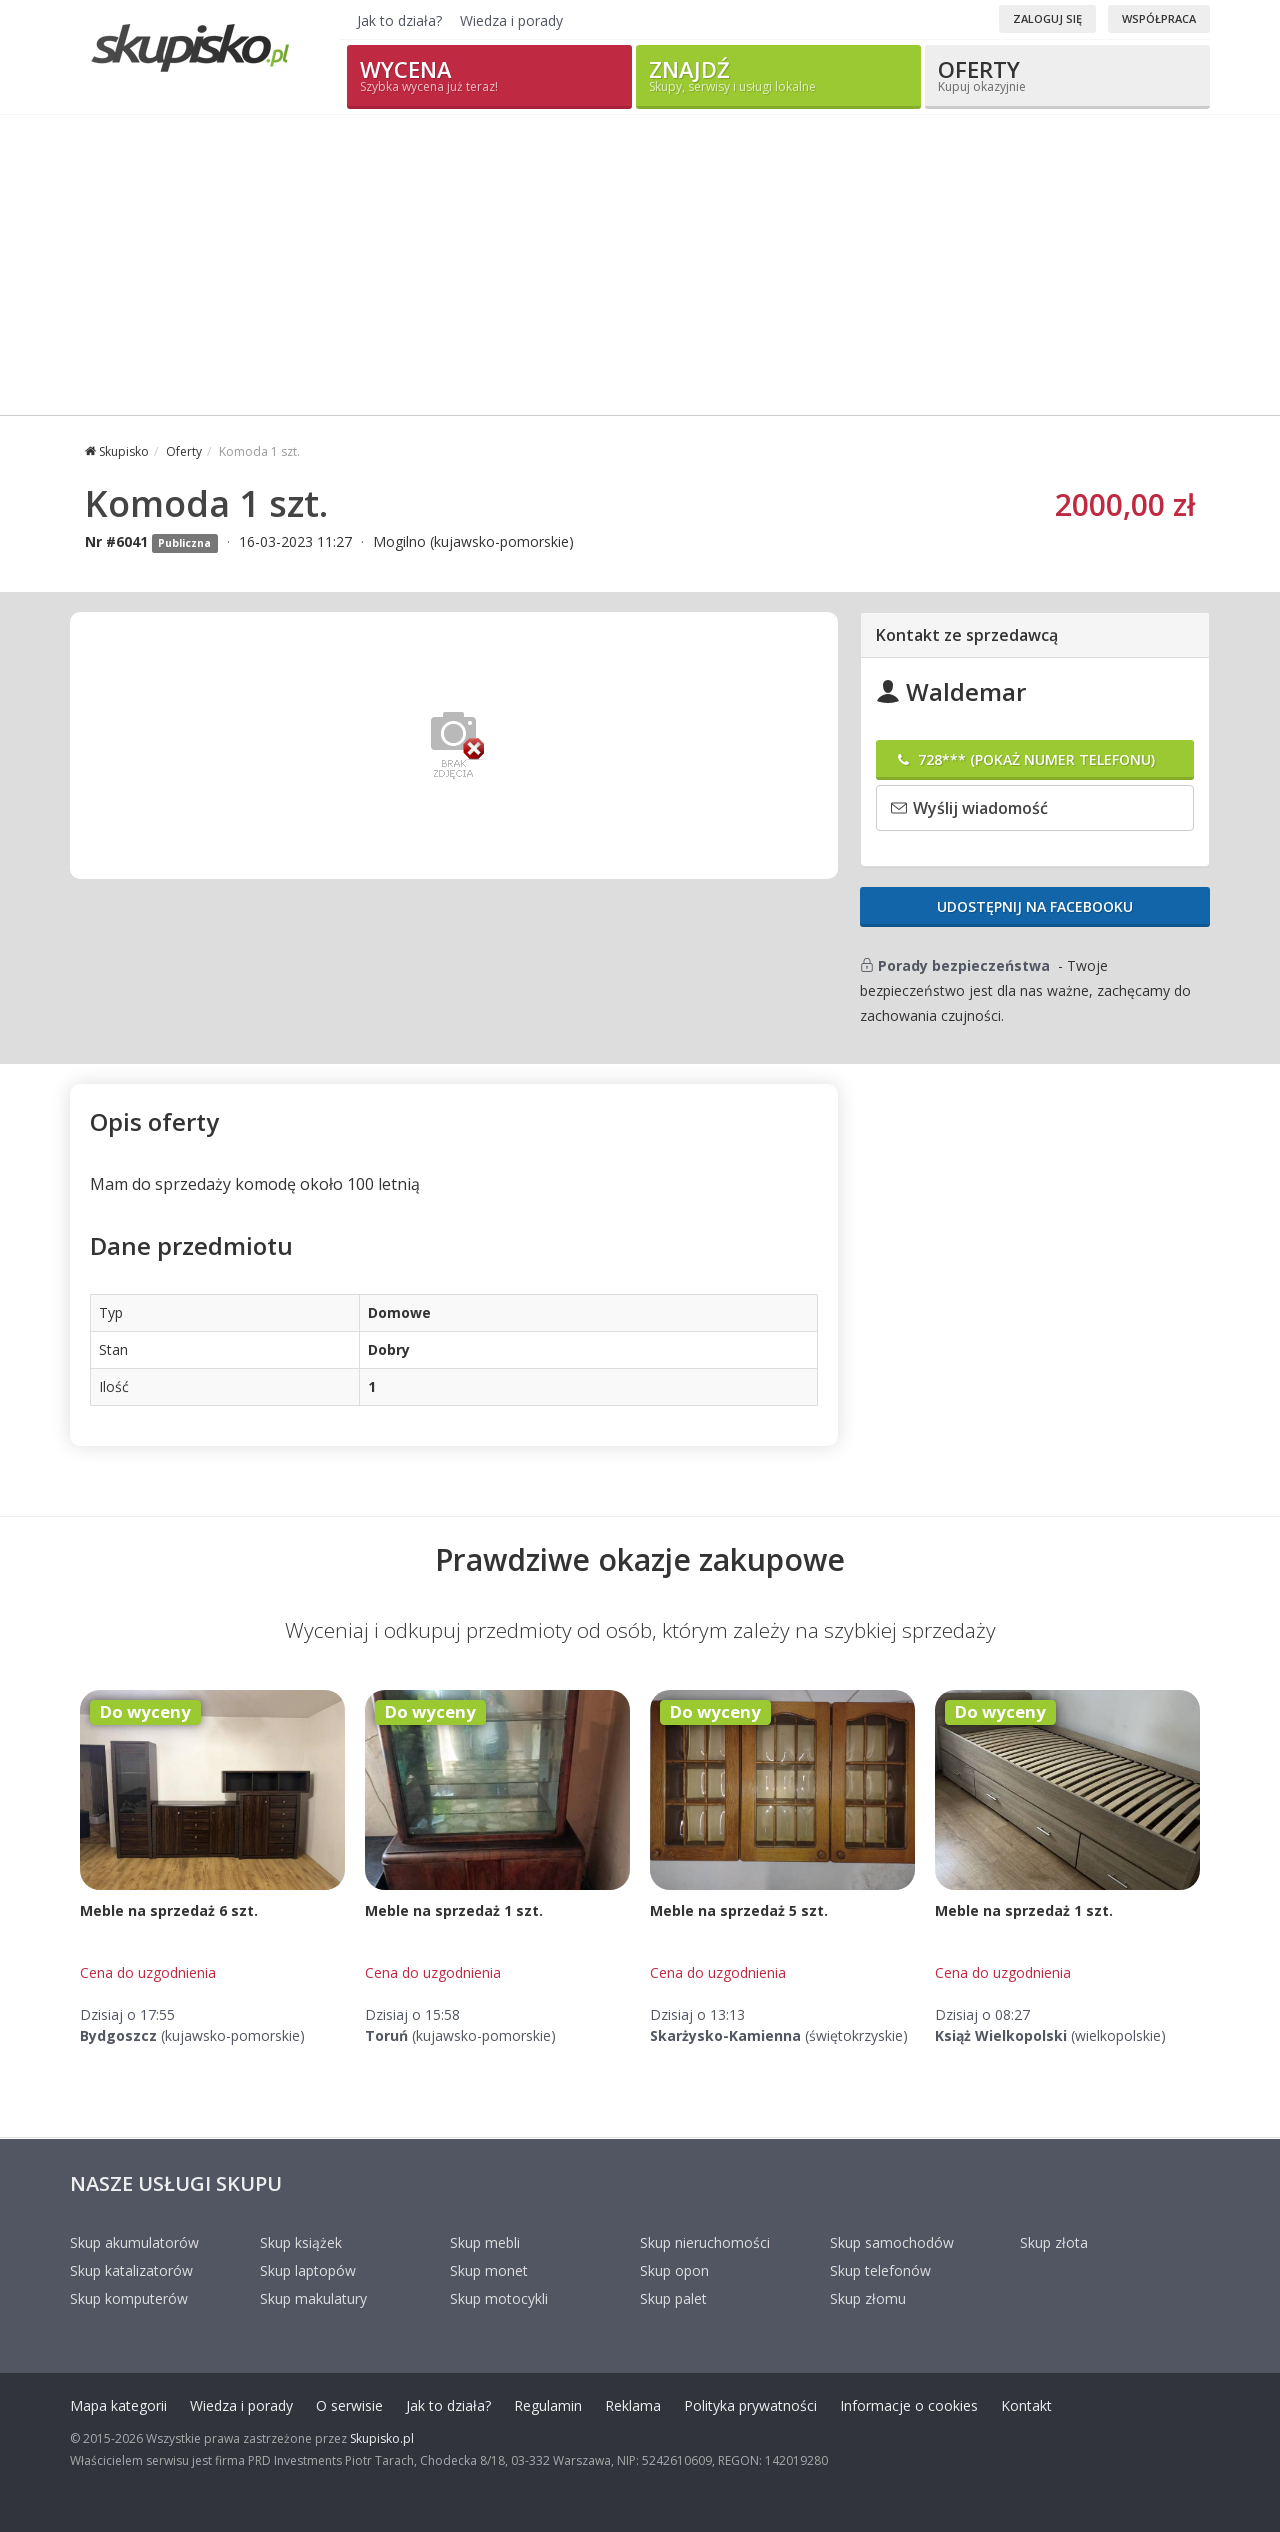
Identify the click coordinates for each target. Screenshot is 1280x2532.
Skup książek (301, 2242)
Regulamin (548, 2405)
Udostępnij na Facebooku (1035, 906)
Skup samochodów (892, 2242)
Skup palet (673, 2298)
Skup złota (1054, 2242)
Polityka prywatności (750, 2405)
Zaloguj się (1047, 18)
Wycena (489, 74)
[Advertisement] (640, 265)
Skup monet (489, 2270)
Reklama (633, 2405)
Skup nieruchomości (705, 2242)
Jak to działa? (399, 20)
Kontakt (1026, 2405)
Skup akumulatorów (134, 2242)
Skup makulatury (313, 2298)
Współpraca (1159, 18)
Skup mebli (485, 2242)
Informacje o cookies (909, 2405)
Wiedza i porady (511, 20)
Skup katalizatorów (131, 2270)
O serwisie (349, 2405)
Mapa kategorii (118, 2405)
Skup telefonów (880, 2270)
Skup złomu (868, 2298)
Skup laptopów (308, 2270)
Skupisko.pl (382, 2438)
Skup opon (674, 2270)
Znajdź (778, 74)
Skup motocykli (499, 2298)
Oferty (1067, 74)
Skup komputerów (129, 2298)
